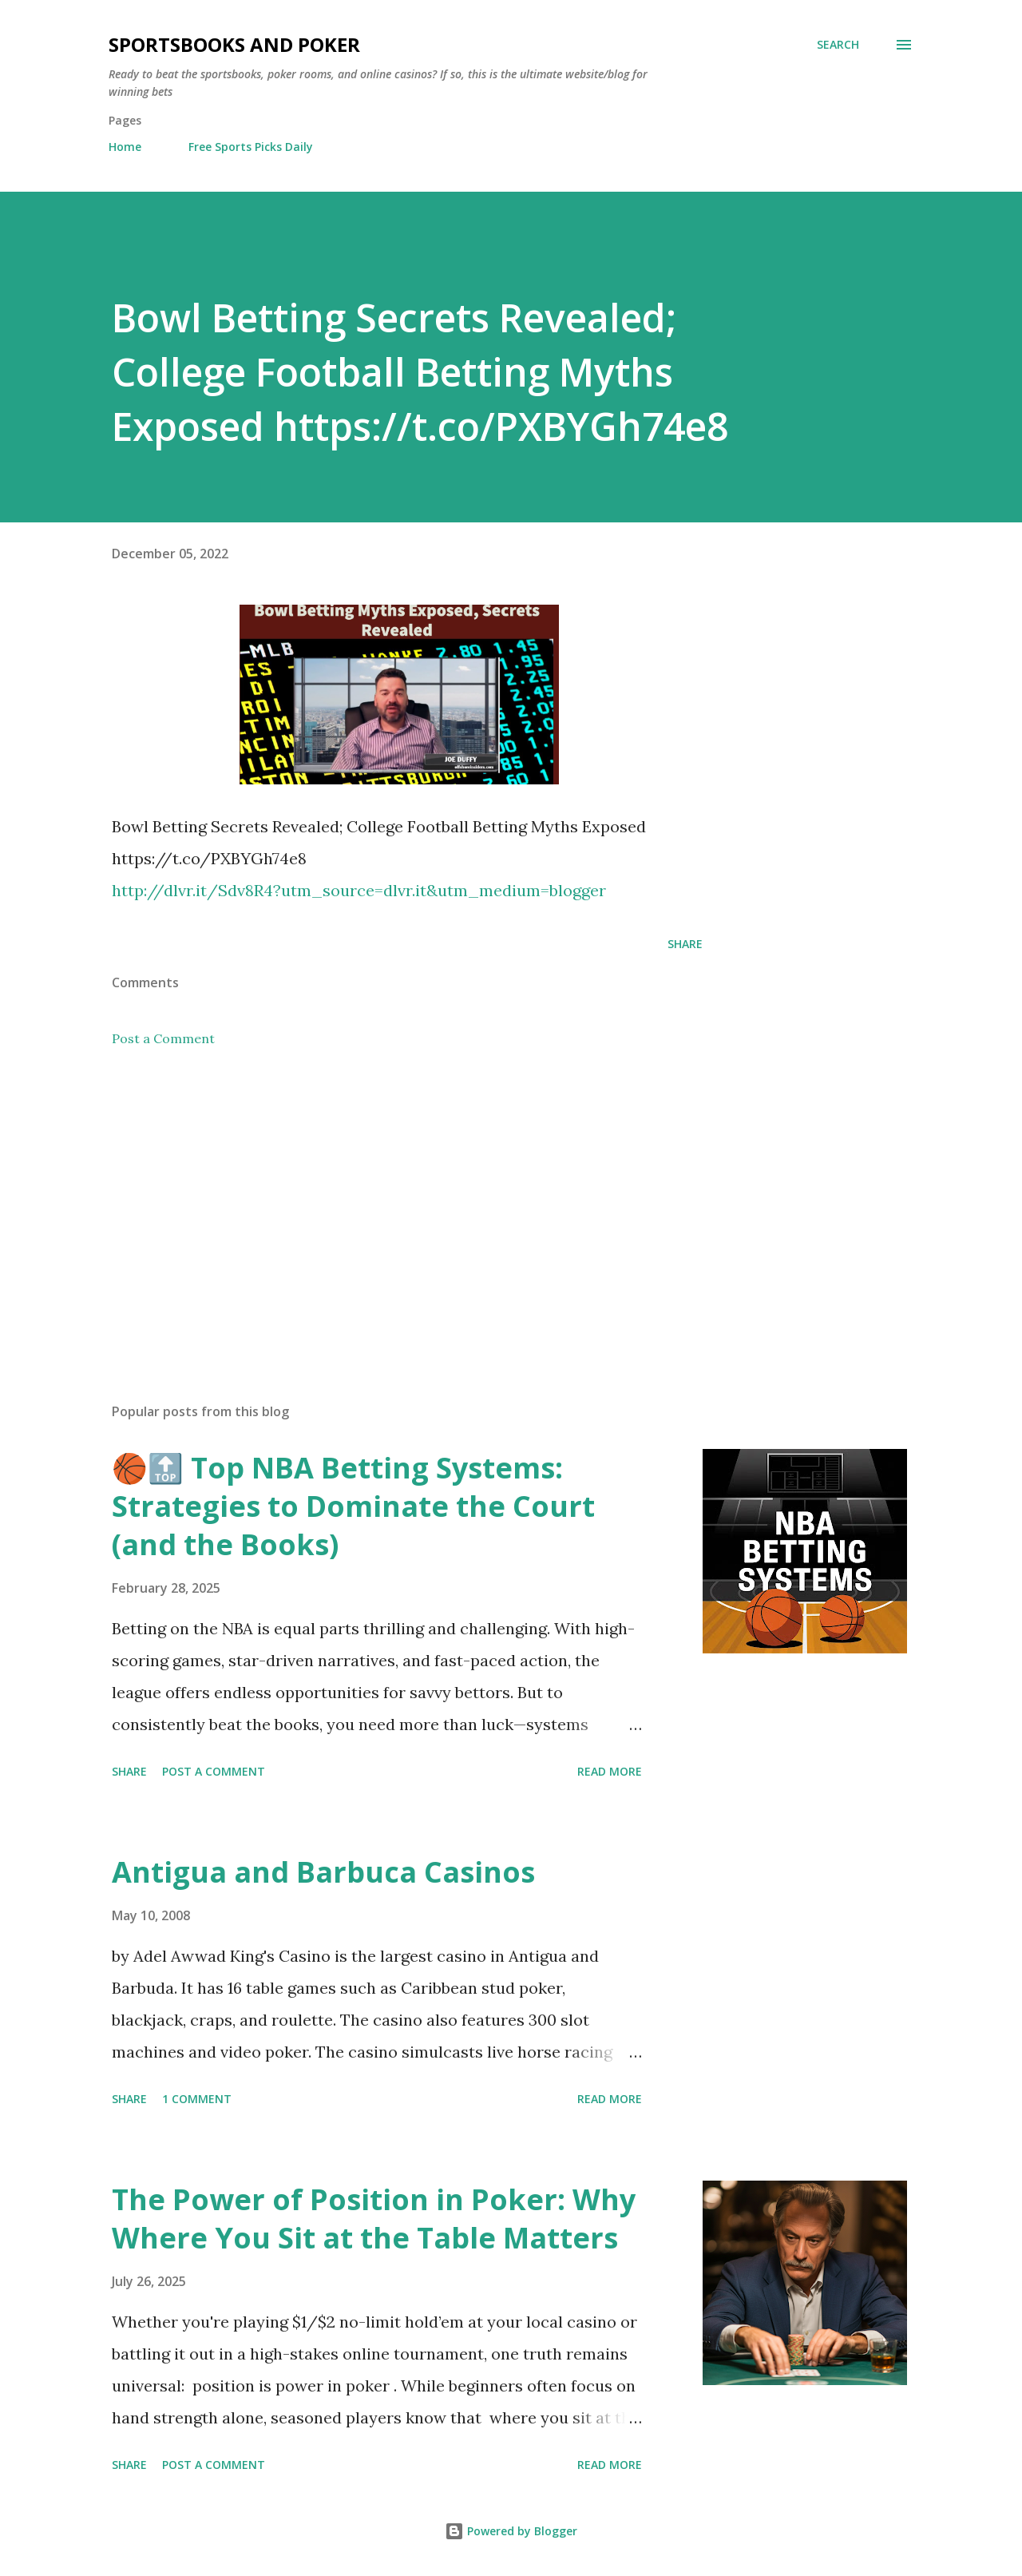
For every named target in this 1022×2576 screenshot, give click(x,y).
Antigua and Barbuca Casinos (323, 1871)
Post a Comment (163, 1038)
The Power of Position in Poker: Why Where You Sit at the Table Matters (374, 2218)
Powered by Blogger (511, 2530)
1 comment (197, 2098)
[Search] (838, 44)
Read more (609, 1771)
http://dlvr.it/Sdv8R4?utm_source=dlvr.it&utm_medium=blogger (359, 890)
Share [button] (685, 943)
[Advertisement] (382, 1204)
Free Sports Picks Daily (250, 146)
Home (125, 146)
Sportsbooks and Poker (234, 44)
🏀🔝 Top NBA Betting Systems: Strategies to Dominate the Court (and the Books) (353, 1506)
